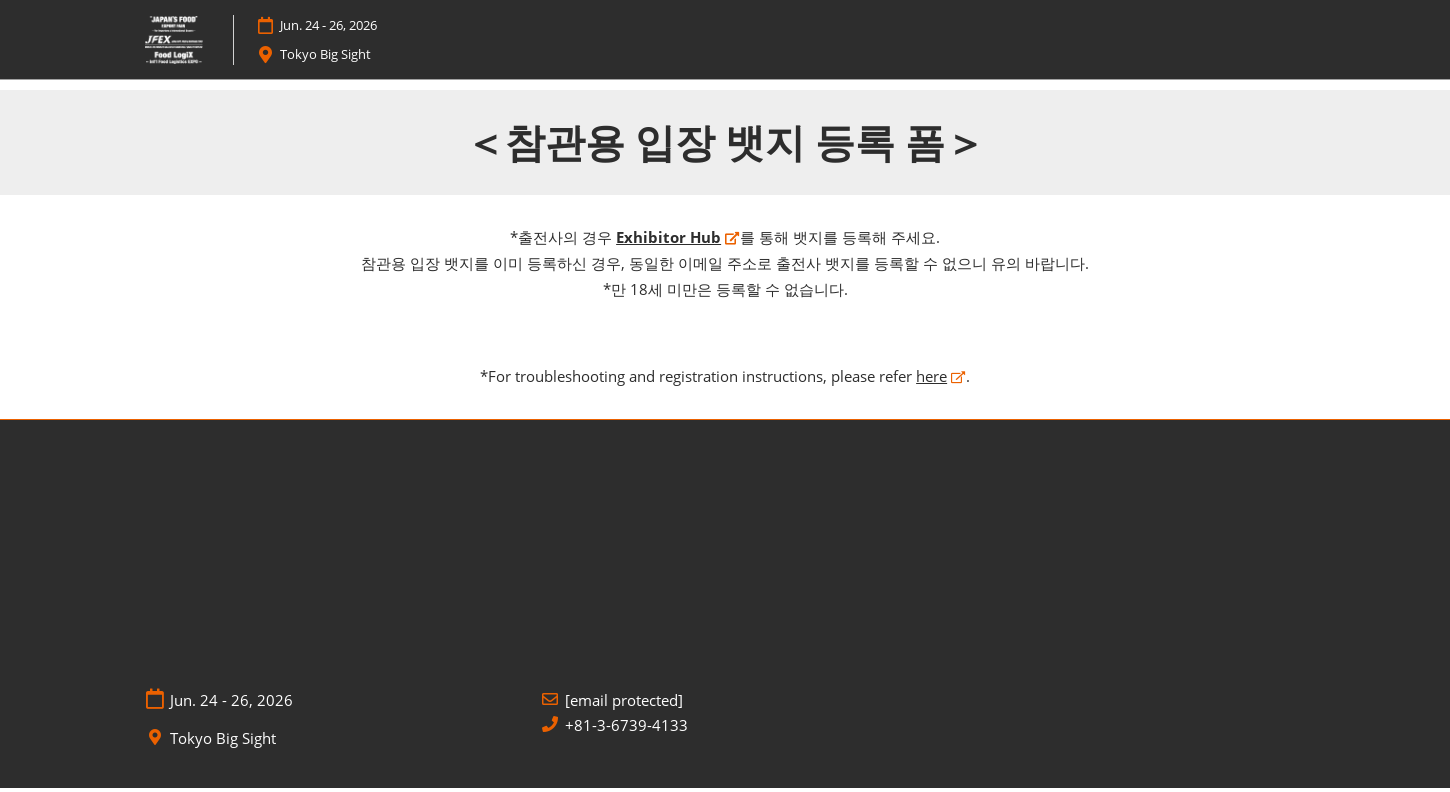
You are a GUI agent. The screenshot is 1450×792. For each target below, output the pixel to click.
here (931, 379)
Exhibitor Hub (668, 241)
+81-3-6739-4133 (626, 728)
